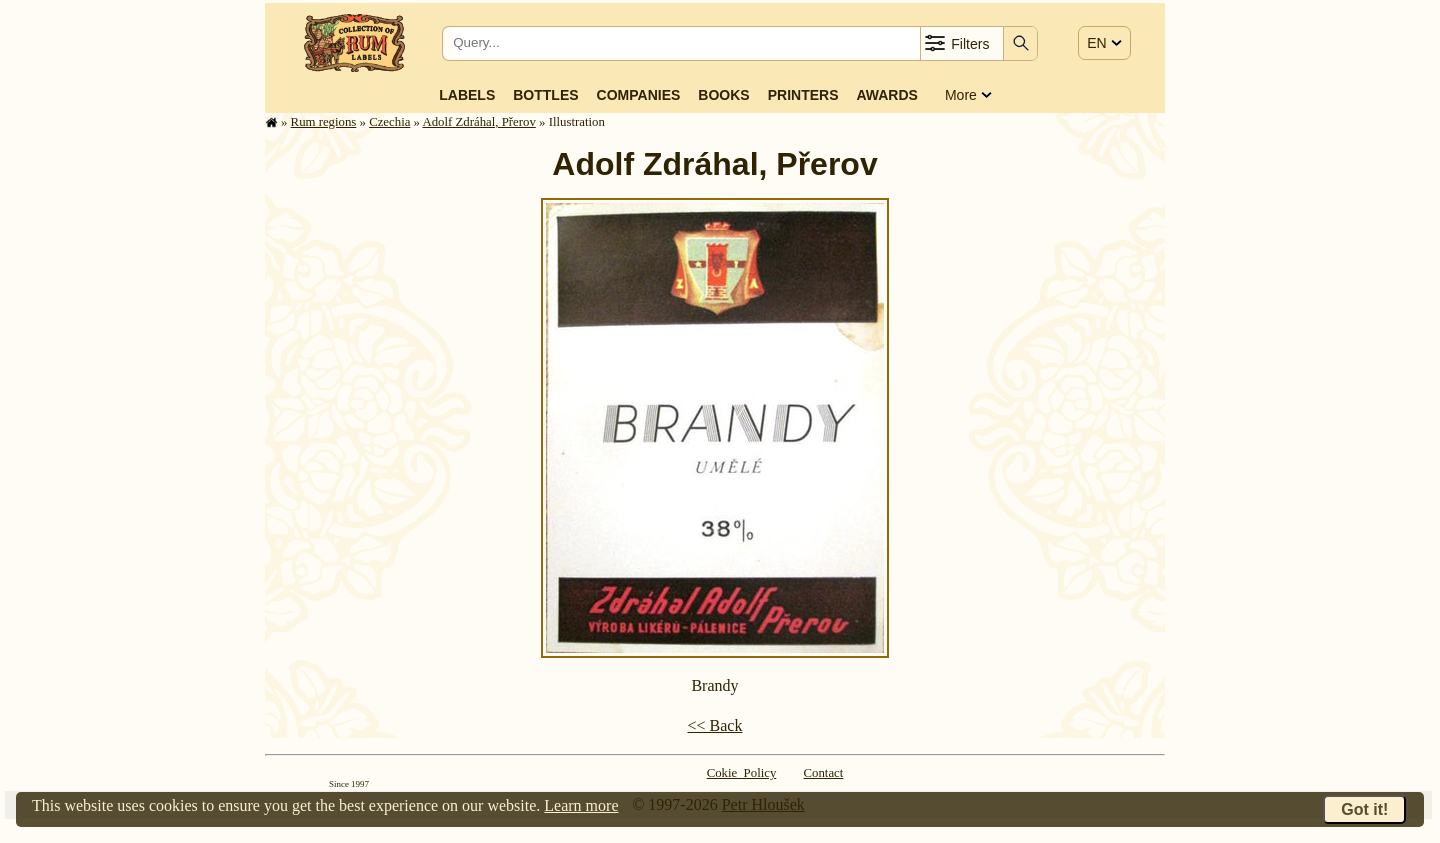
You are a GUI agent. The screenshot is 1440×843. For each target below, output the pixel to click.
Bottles (545, 95)
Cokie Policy (742, 773)
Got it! (1364, 809)
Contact (824, 773)
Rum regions (324, 122)
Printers (803, 95)
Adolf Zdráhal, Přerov (478, 122)
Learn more (581, 805)
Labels (467, 95)
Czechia (389, 122)
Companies (639, 95)
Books (723, 95)
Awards (886, 95)
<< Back (715, 725)
